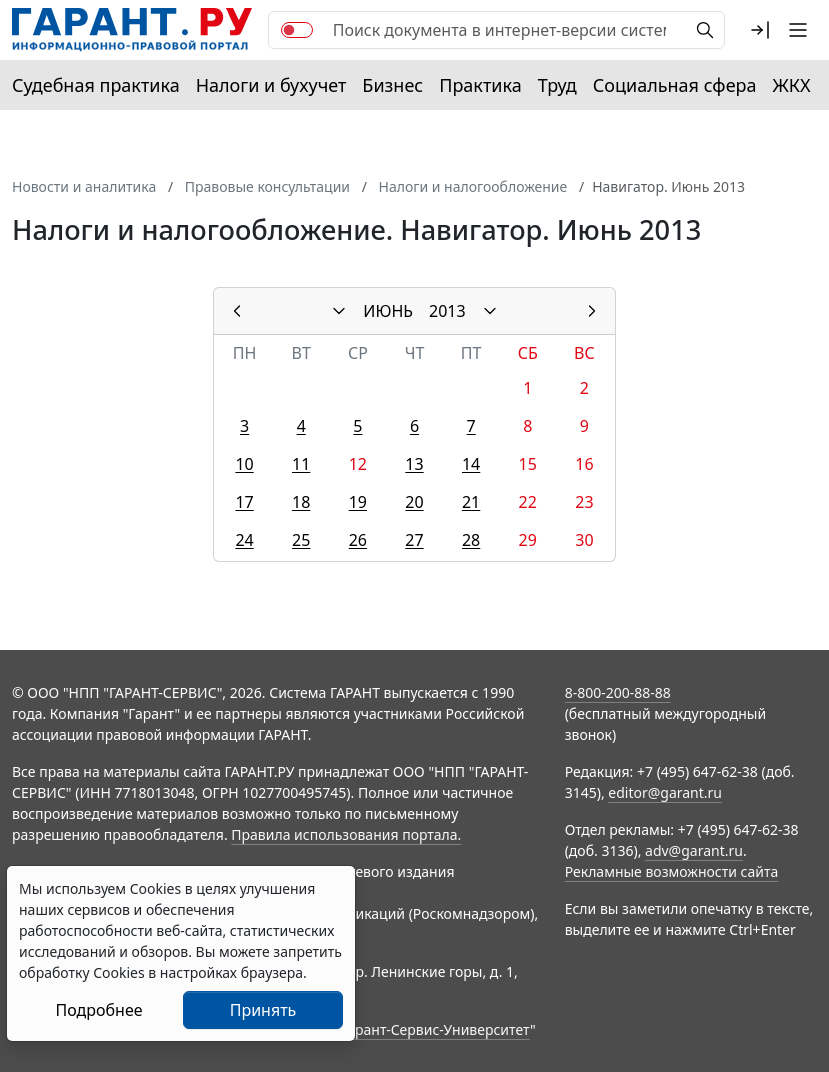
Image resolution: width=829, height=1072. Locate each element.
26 (358, 540)
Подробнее (98, 1010)
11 (301, 464)
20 (414, 502)
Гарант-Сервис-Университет (435, 1029)
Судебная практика (96, 85)
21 (471, 502)
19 (358, 502)
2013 (447, 311)
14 (471, 464)
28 (471, 540)
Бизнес (392, 85)
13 (414, 464)
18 (301, 502)
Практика (480, 85)
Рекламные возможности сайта (672, 871)
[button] (760, 30)
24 (244, 540)
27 (414, 540)
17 (244, 502)
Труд (557, 85)
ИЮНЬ (388, 311)
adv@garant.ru (694, 850)
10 (244, 464)
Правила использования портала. (346, 834)
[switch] (297, 30)
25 (301, 540)
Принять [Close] (263, 1010)
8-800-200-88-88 (618, 692)
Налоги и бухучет (271, 85)
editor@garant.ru (665, 792)
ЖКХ (792, 85)
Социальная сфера (675, 85)
